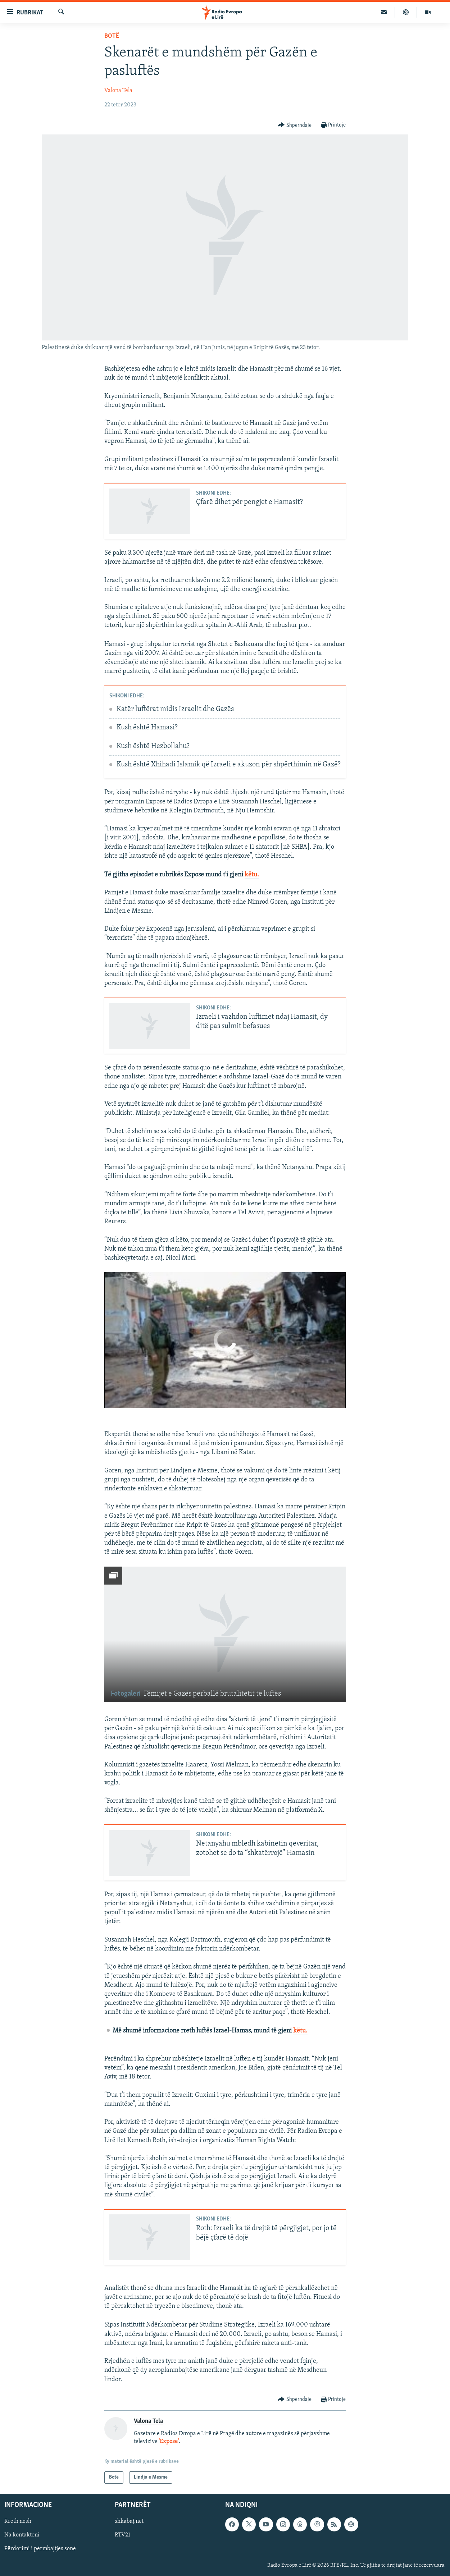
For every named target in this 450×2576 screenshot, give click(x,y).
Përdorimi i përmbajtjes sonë (40, 2549)
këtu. (252, 874)
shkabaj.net (129, 2522)
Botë (111, 36)
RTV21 (122, 2535)
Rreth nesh (17, 2522)
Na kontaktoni (22, 2535)
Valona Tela (118, 90)
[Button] (295, 125)
